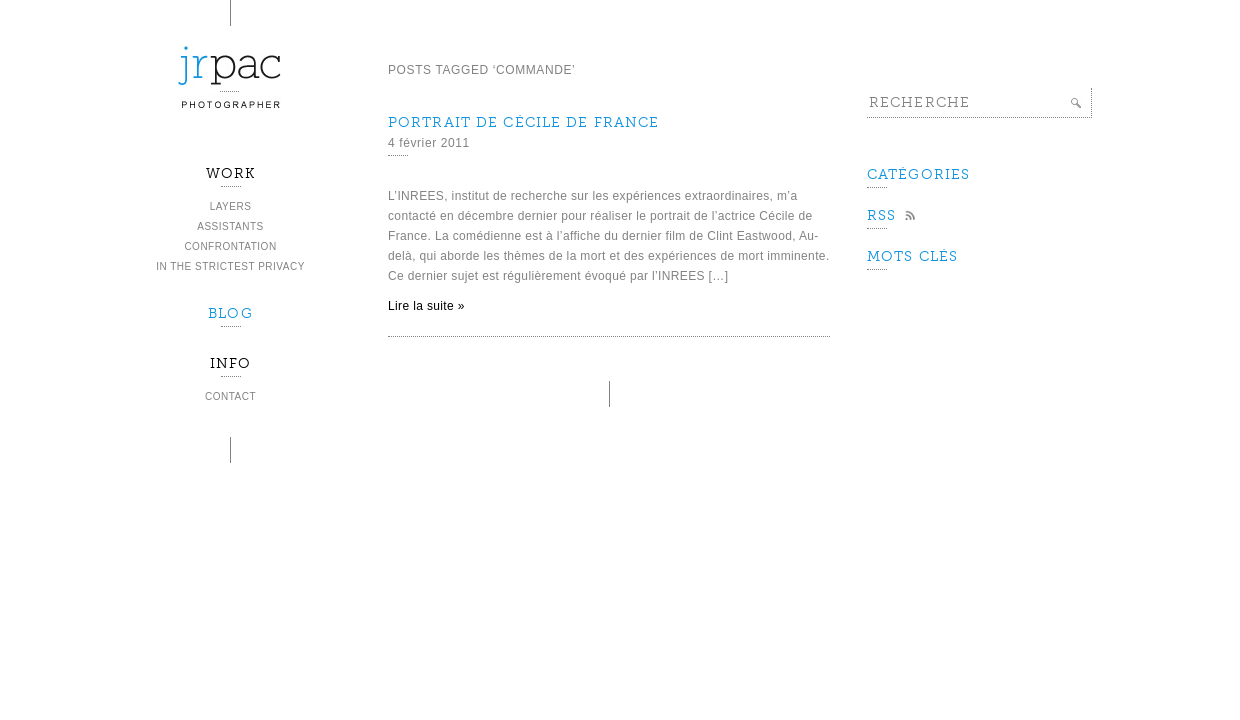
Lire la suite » (426, 306)
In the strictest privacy (230, 266)
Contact (230, 396)
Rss (881, 215)
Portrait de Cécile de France (523, 122)
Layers (231, 206)
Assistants (230, 226)
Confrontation (230, 246)
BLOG (230, 313)
